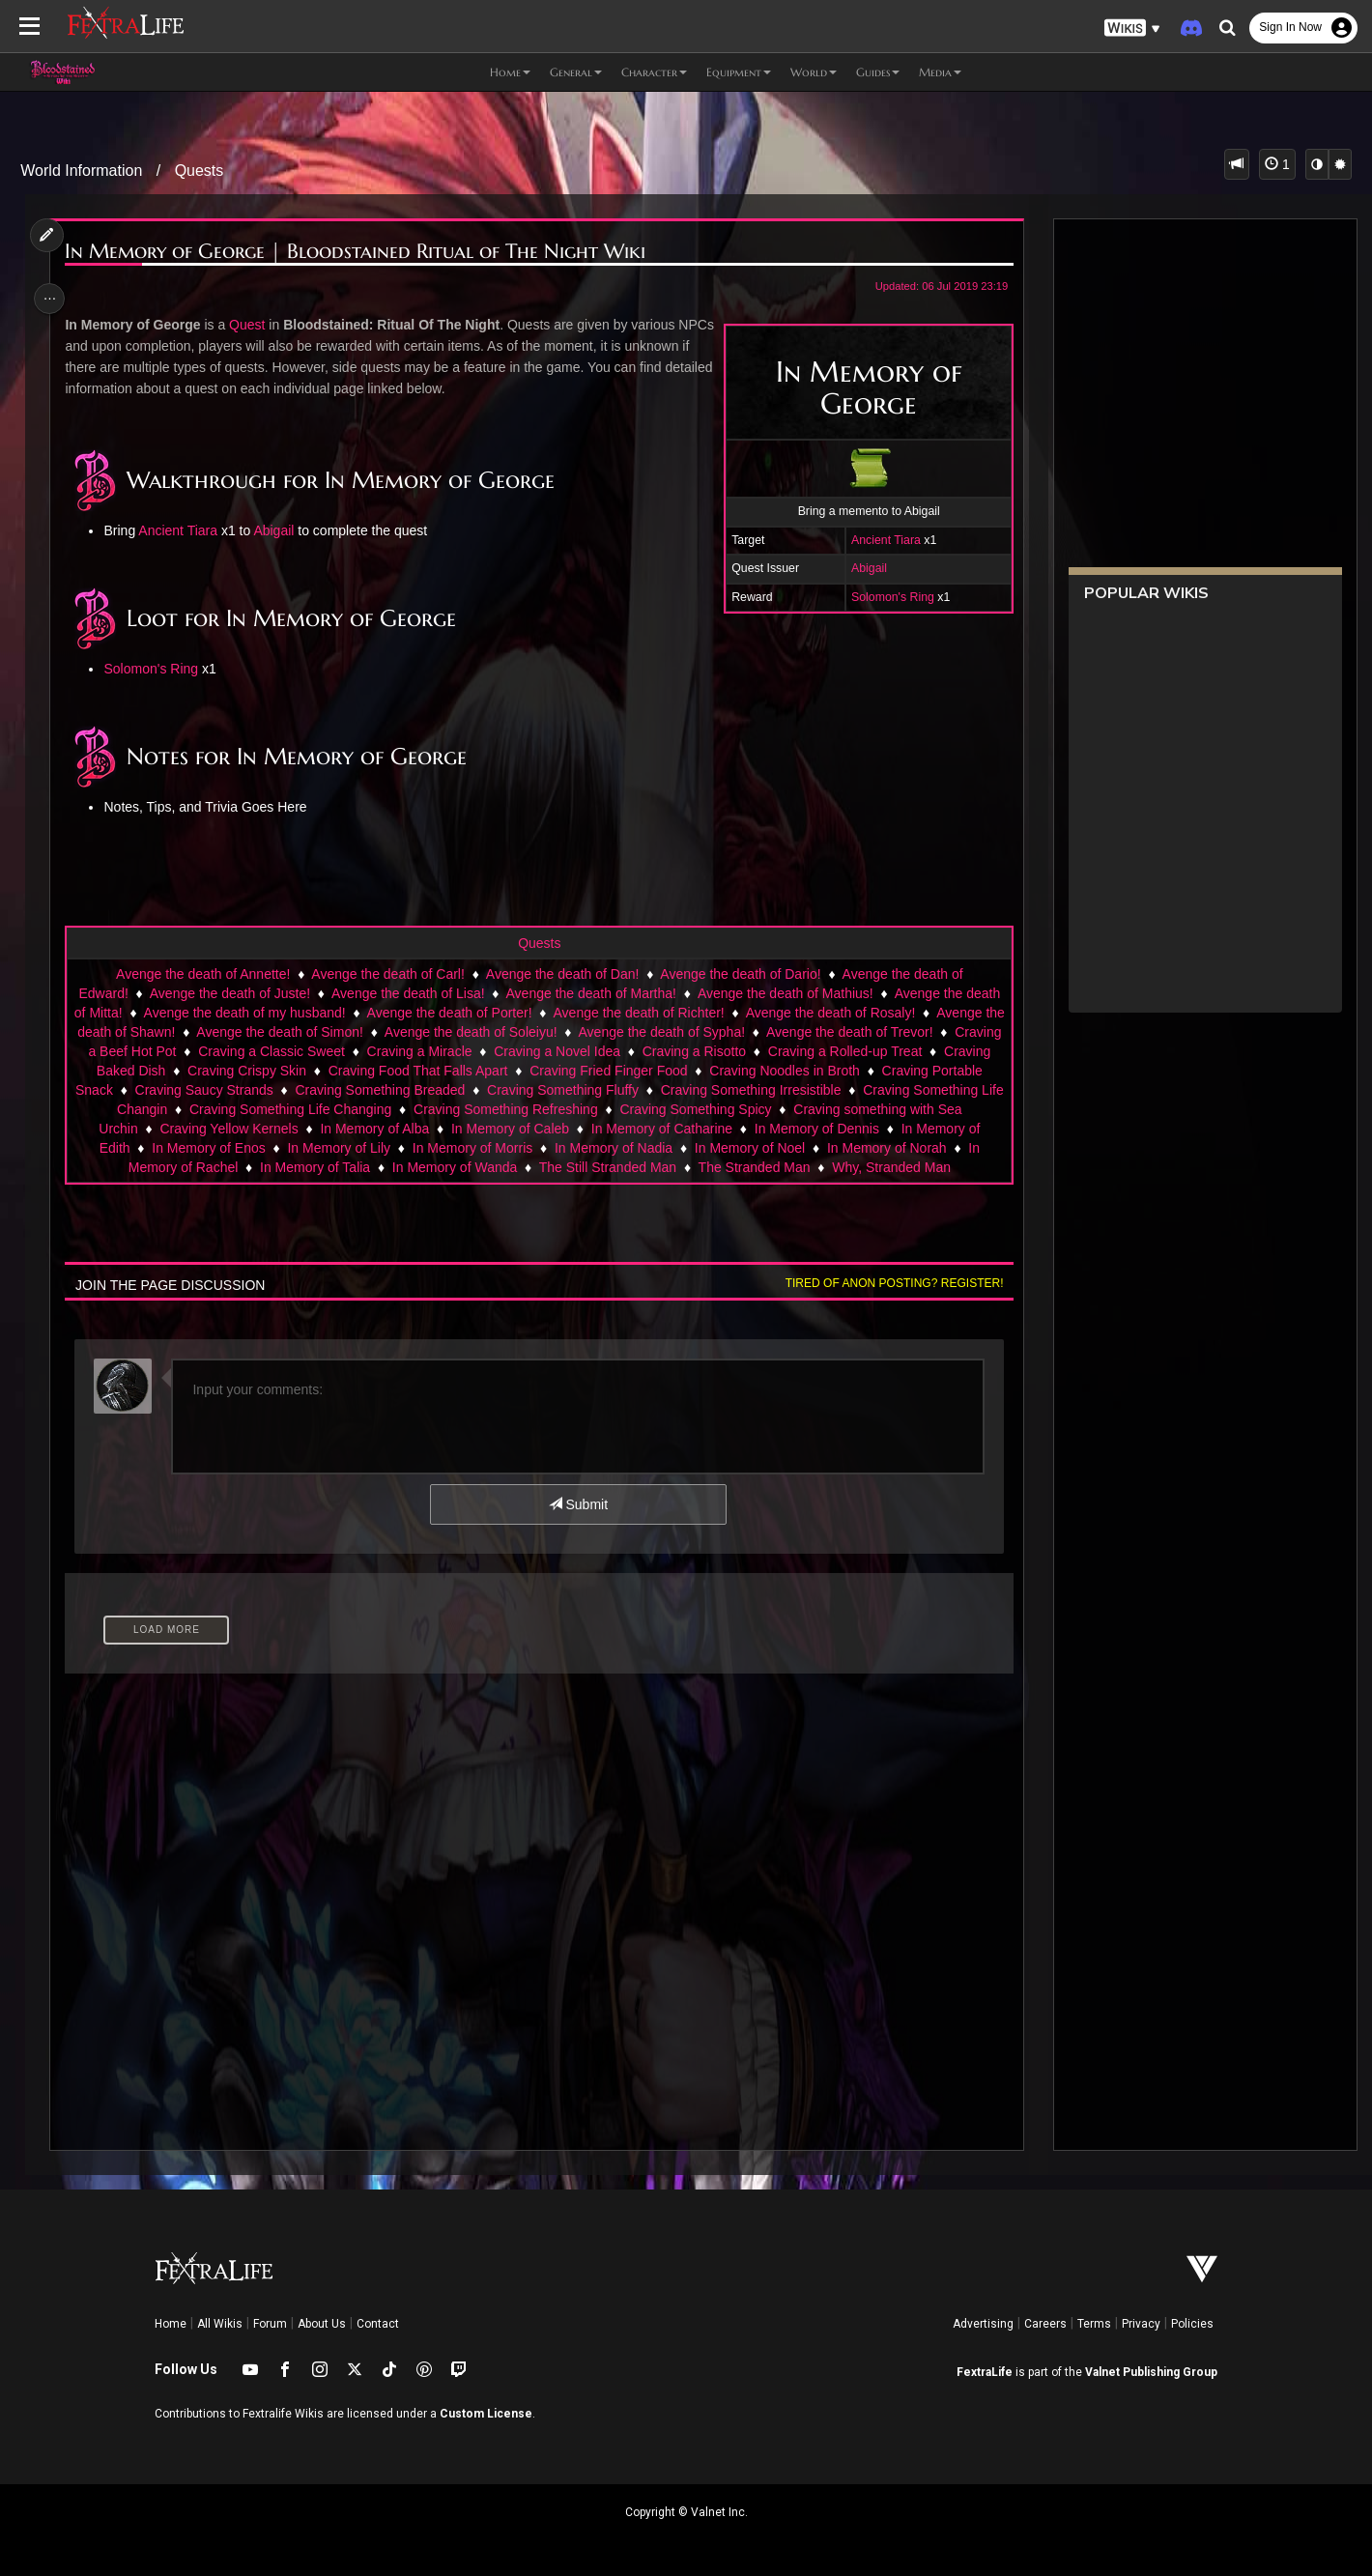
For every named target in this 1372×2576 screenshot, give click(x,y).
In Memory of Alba (594, 1128)
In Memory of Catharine (881, 1128)
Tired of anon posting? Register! (888, 1302)
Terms (1094, 2324)
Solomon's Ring (887, 597)
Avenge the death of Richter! (648, 1012)
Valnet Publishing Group (1151, 2372)
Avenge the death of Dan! (562, 974)
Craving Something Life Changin (296, 1109)
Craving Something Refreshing (733, 1109)
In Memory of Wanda (642, 1167)
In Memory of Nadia (823, 1148)
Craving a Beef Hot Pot (215, 1051)
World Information (81, 170)
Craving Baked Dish (236, 1070)
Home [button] (510, 72)
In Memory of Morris (682, 1148)
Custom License (486, 2413)
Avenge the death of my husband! (255, 1012)
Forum (270, 2324)
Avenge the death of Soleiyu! (538, 1032)
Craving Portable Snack (234, 1090)
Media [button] (940, 72)
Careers (1045, 2324)
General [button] (576, 72)
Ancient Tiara (880, 540)
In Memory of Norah (219, 1167)
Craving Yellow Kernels (449, 1128)
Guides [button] (878, 72)
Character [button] (654, 72)
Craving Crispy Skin (377, 1070)
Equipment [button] (738, 72)
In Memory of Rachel (362, 1167)
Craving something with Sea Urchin (252, 1128)
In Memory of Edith (283, 1148)
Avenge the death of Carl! (387, 974)
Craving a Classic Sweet (379, 1051)
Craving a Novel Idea (665, 1051)
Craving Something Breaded (573, 1090)
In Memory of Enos (418, 1148)
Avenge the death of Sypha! (730, 1032)
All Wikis (220, 2324)
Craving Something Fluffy (755, 1090)
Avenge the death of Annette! (202, 974)
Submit (577, 1523)
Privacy (1141, 2324)
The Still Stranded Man (795, 1167)
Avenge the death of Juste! (229, 993)
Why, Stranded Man (562, 1186)
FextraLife (985, 2372)
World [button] (813, 72)
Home (170, 2324)
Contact (378, 2324)
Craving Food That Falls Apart (549, 1070)
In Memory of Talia (502, 1167)
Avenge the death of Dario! (739, 974)
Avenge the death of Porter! (459, 1012)
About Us (322, 2324)
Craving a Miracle (527, 1051)
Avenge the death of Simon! (347, 1032)
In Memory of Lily (548, 1148)
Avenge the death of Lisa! (407, 993)
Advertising (983, 2324)
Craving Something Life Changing (517, 1109)
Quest (252, 324)
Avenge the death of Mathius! (784, 993)
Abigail (863, 568)
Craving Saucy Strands (397, 1090)
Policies (1192, 2324)
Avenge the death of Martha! (590, 993)
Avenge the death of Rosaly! (842, 1012)
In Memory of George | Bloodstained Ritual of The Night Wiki (360, 252)
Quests (199, 170)
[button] (1132, 28)
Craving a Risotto (802, 1051)
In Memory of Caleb (730, 1128)
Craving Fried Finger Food (738, 1070)
